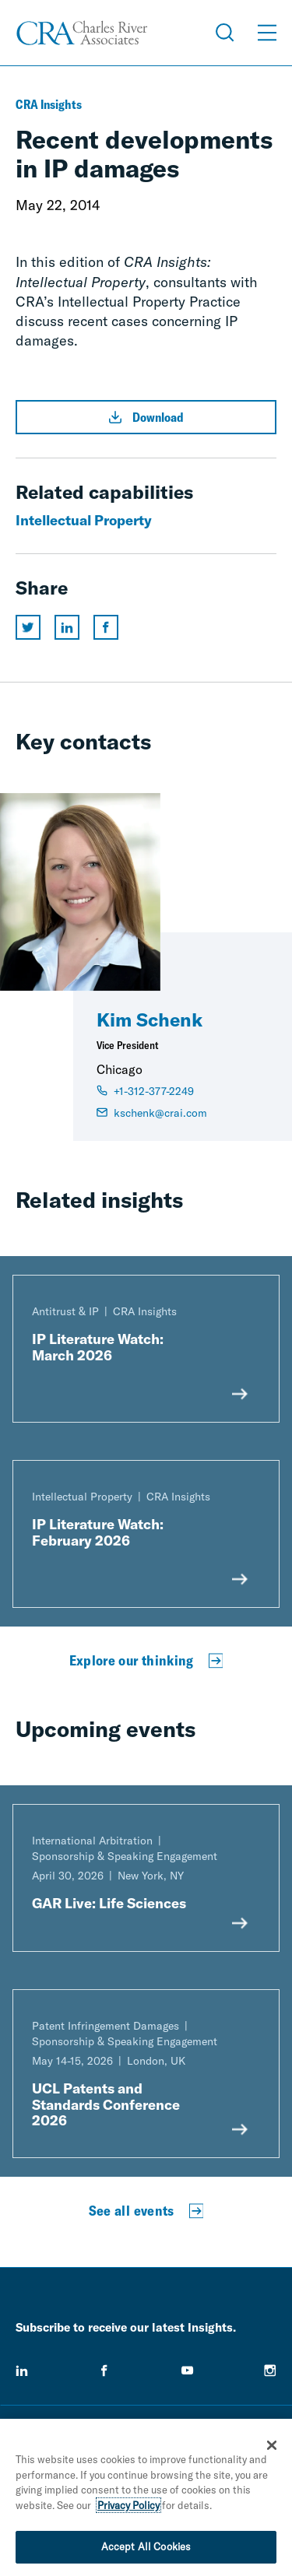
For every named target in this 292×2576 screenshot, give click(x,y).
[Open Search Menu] (225, 32)
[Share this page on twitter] (28, 627)
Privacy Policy (128, 2509)
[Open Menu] (267, 32)
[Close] (271, 2450)
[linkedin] (22, 2370)
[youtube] (187, 2370)
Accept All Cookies (146, 2551)
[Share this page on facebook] (105, 627)
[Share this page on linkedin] (67, 627)
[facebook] (104, 2370)
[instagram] (270, 2370)
